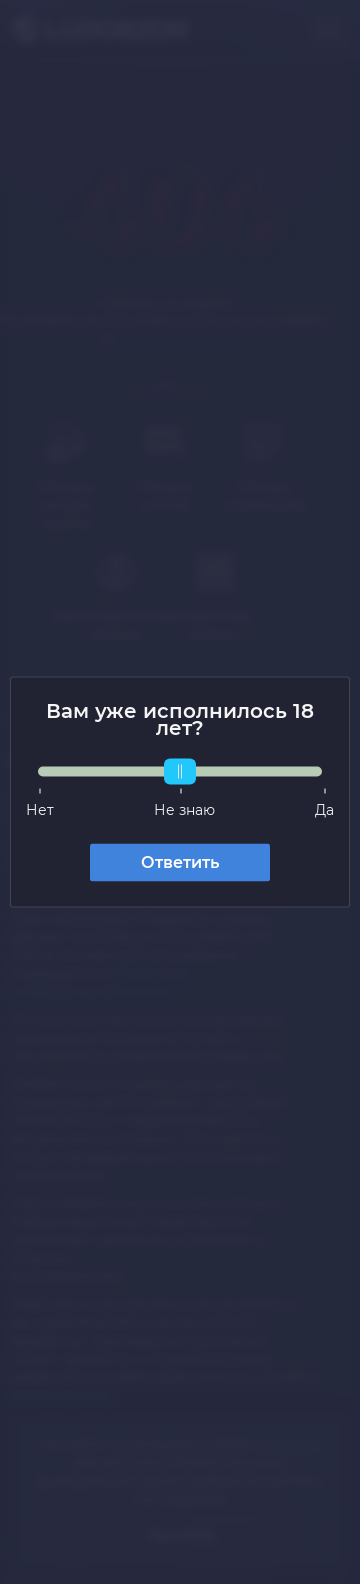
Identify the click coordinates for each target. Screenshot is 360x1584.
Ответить (180, 862)
